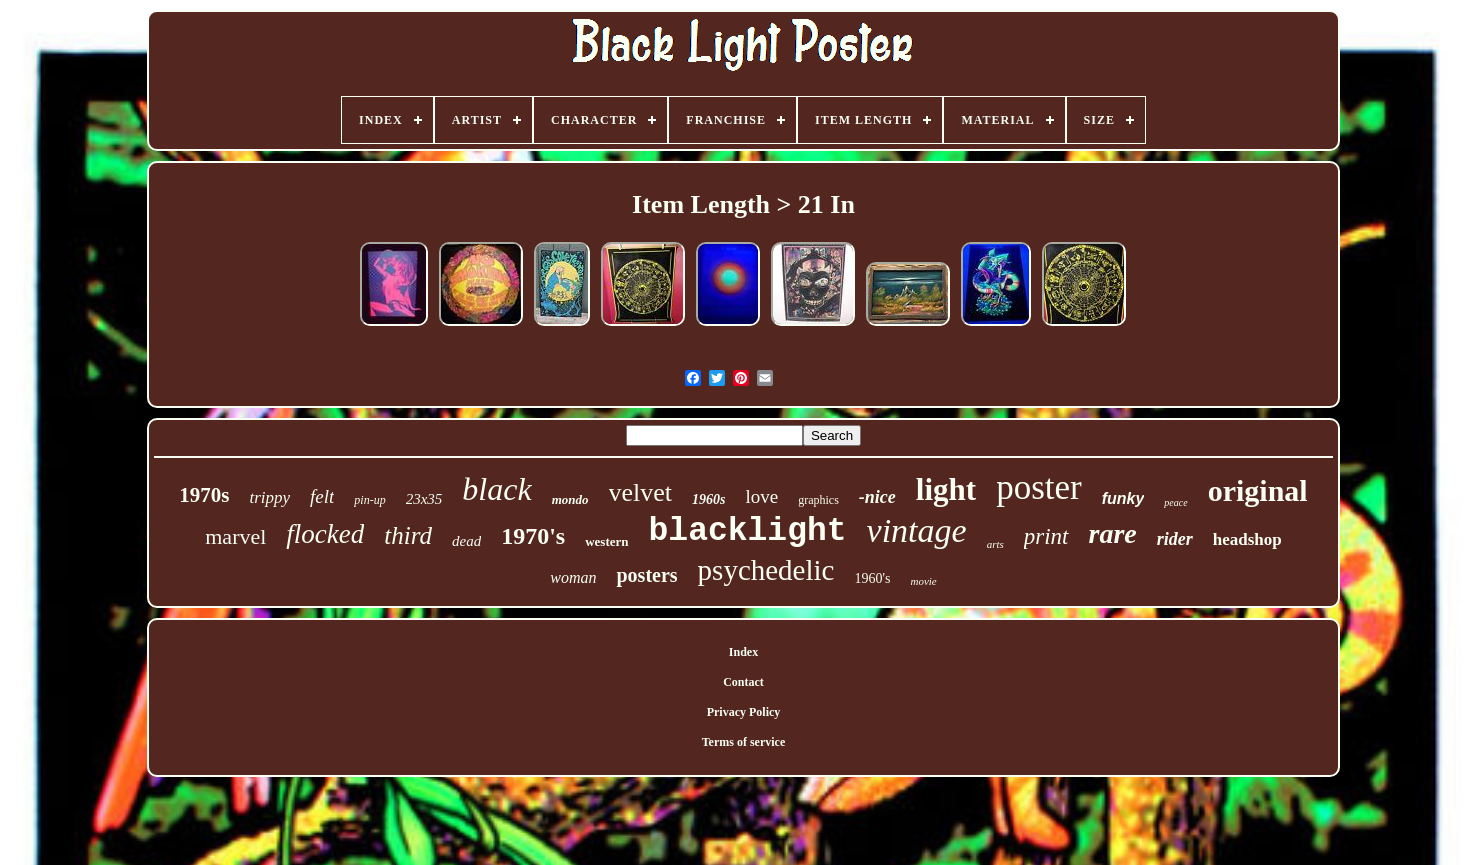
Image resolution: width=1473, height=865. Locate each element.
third (408, 535)
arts (995, 544)
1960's (872, 578)
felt (322, 496)
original (1258, 490)
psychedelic (766, 570)
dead (466, 541)
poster (1039, 487)
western (606, 541)
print (1046, 536)
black (496, 489)
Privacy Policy (744, 712)
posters (646, 575)
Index (743, 652)
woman (573, 577)
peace (1175, 502)
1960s (708, 499)
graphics (818, 500)
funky (1123, 498)
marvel (235, 536)
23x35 (424, 499)
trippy (269, 497)
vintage (917, 530)
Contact (743, 682)
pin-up (369, 500)
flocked (325, 534)
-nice (877, 497)
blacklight (748, 531)
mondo (570, 499)
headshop (1247, 539)
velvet (641, 492)
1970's (533, 536)
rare (1113, 533)
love (761, 496)
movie (923, 581)
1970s (204, 495)
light (946, 489)
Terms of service (744, 742)
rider (1175, 539)
